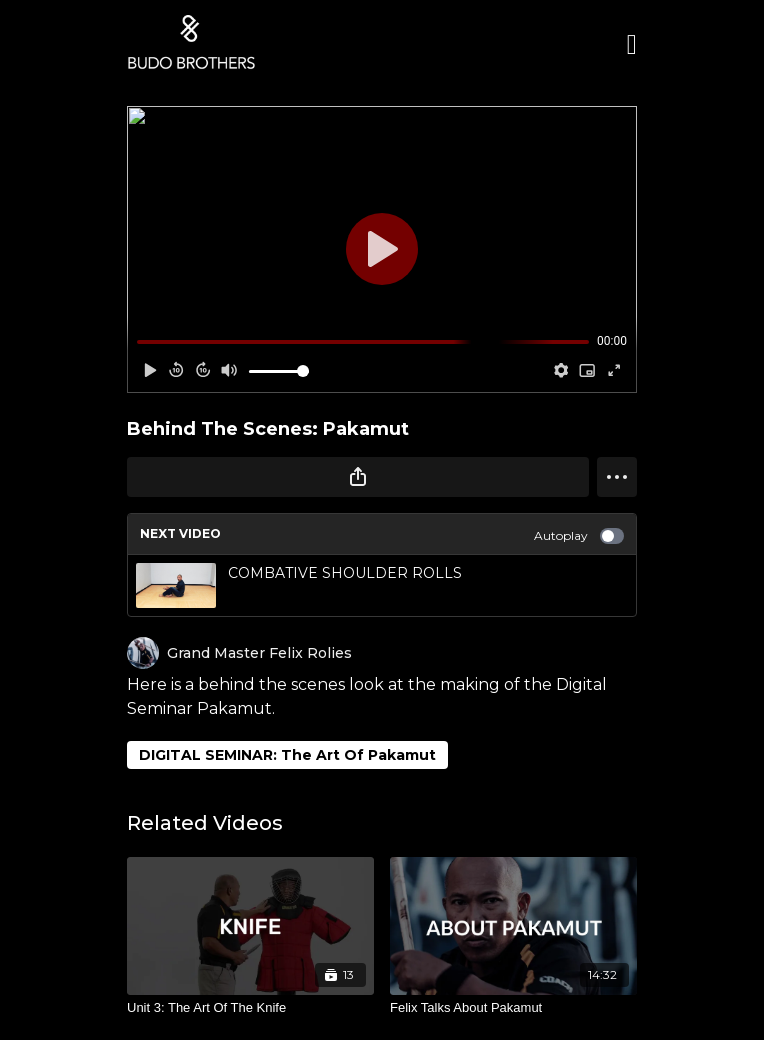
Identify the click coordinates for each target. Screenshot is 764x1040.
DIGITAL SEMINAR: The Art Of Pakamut (287, 755)
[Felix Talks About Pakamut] (513, 1008)
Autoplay (579, 536)
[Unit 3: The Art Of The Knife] (250, 1008)
